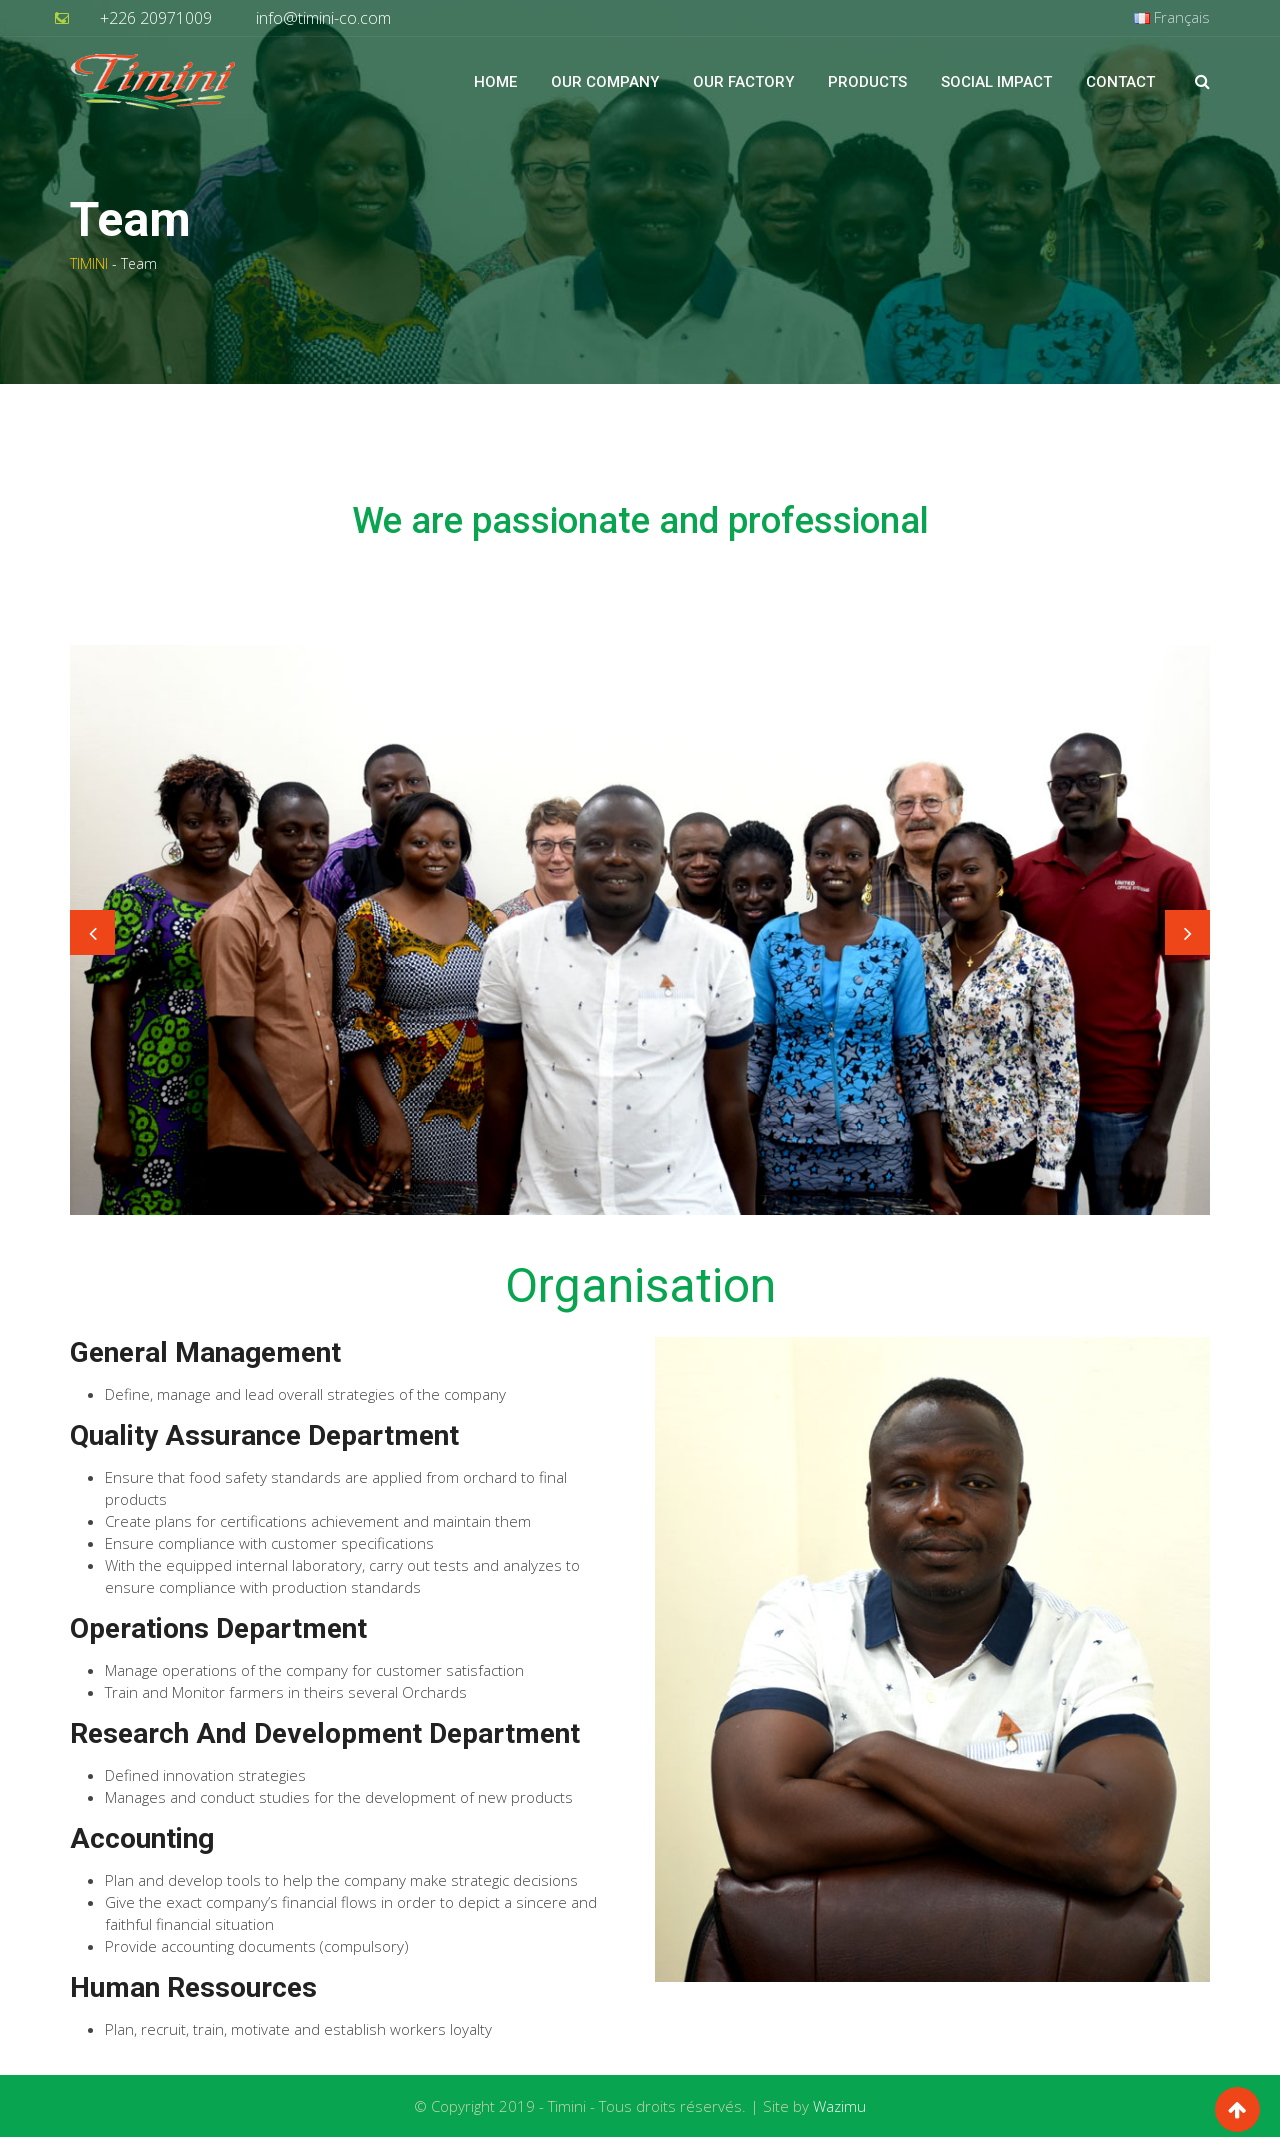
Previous (92, 932)
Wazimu (839, 2106)
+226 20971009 (156, 18)
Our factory (743, 82)
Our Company (605, 82)
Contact (1120, 82)
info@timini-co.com (323, 18)
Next (1187, 932)
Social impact (996, 82)
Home (495, 82)
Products (867, 82)
